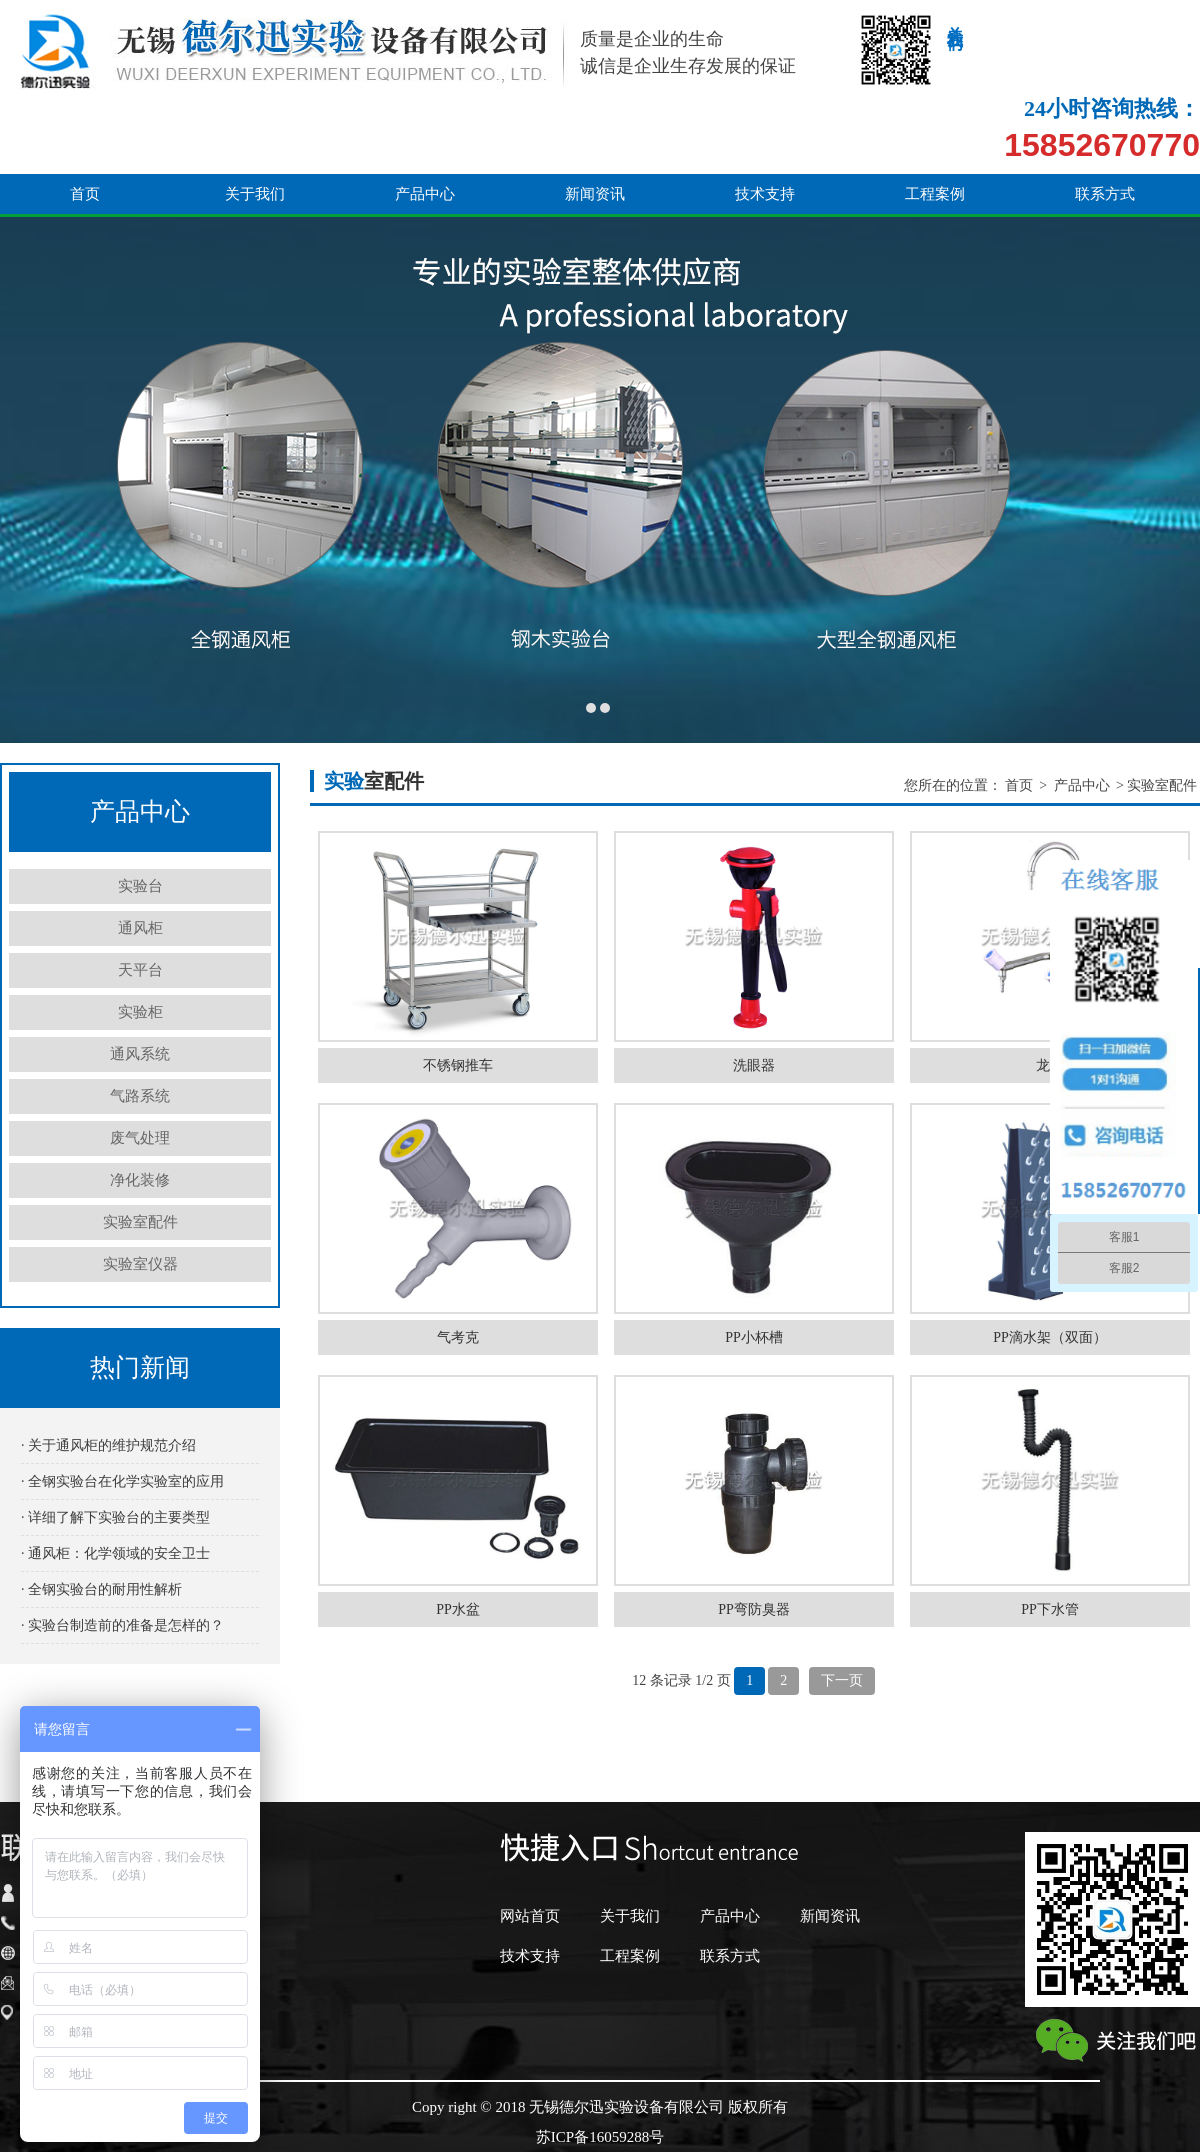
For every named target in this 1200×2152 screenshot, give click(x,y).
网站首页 (530, 1916)
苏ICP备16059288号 (600, 2137)
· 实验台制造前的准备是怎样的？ (122, 1625)
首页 (85, 122)
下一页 (842, 1680)
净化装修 (140, 1180)
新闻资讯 (595, 122)
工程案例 (935, 122)
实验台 (140, 886)
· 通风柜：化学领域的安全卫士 (115, 1553)
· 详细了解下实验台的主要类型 (115, 1517)
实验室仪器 (140, 1264)
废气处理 (140, 1138)
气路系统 (140, 1096)
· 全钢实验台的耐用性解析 (101, 1589)
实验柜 (140, 1012)
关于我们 (255, 122)
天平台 (140, 970)
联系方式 (1105, 122)
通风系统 (140, 1054)
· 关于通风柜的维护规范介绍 (108, 1445)
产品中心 (425, 122)
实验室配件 (140, 1222)
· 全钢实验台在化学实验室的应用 (122, 1481)
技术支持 (765, 122)
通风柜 (140, 928)
